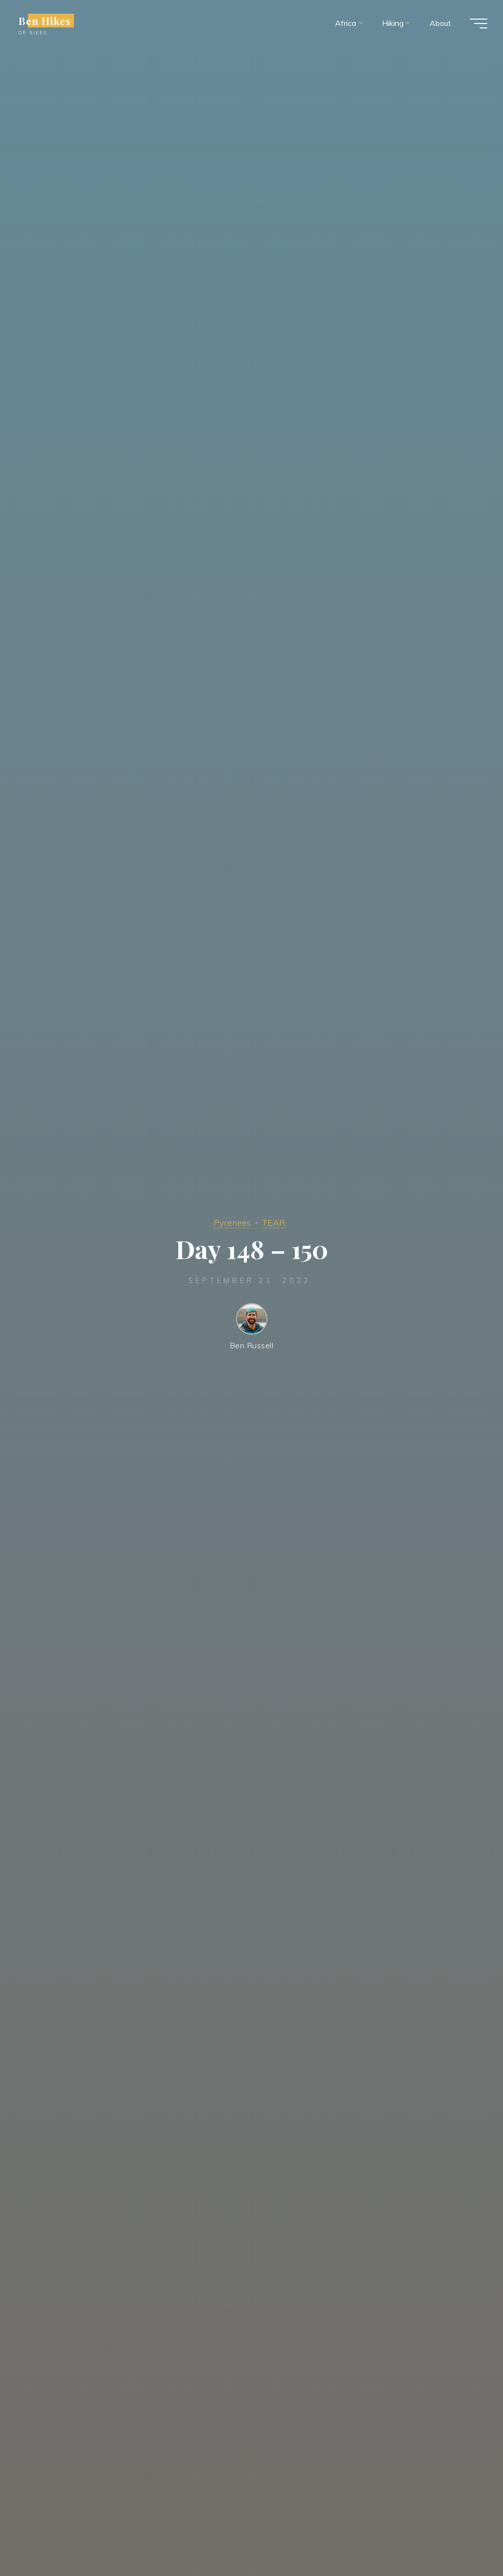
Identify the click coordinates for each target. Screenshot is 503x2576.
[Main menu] (478, 23)
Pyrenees (232, 1222)
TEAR (274, 1222)
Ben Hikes (45, 20)
